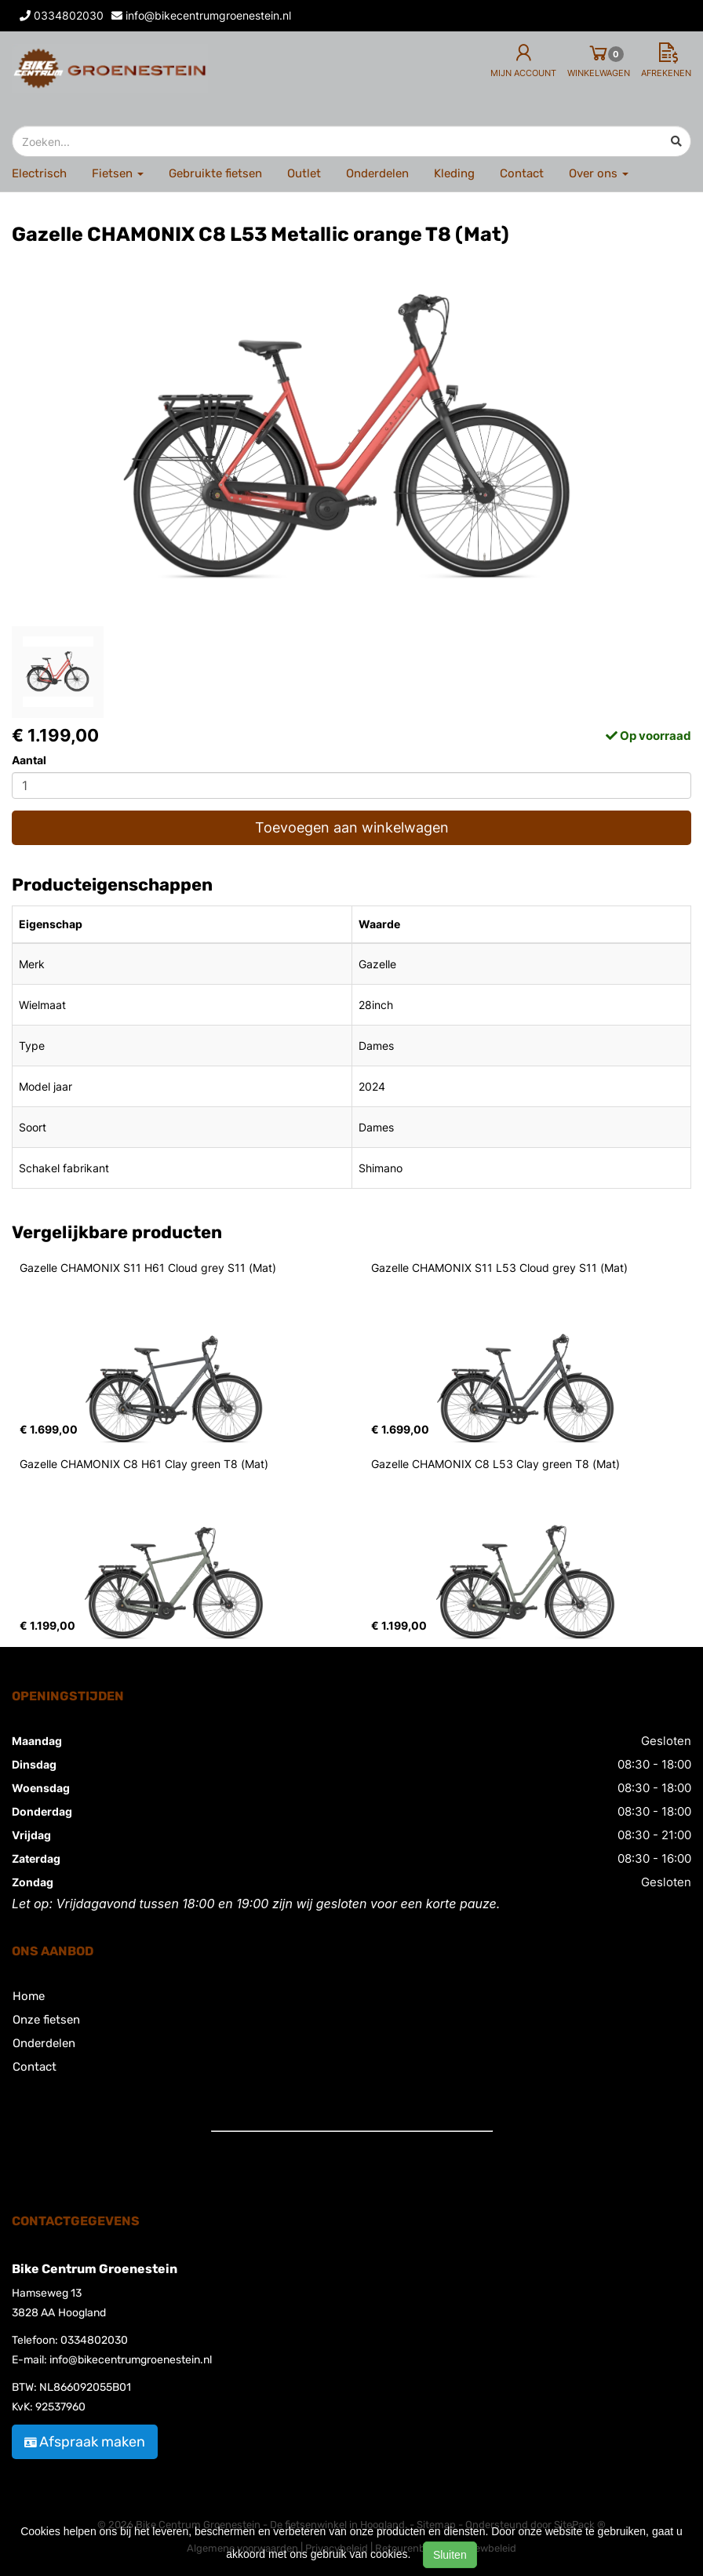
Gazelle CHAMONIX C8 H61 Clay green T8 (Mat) (144, 1463)
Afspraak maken (84, 2441)
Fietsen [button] (118, 173)
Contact (522, 173)
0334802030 (94, 2340)
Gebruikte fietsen (215, 173)
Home (29, 1996)
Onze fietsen (46, 2020)
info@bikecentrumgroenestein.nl (130, 2359)
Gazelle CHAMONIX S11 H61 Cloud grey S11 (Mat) (148, 1267)
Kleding (454, 173)
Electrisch (39, 173)
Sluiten (450, 2555)
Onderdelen (377, 173)
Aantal (29, 760)
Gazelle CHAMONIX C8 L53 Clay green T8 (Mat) (495, 1463)
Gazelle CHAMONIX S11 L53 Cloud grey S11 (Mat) (499, 1267)
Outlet (304, 173)
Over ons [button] (598, 173)
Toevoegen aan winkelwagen (352, 827)
